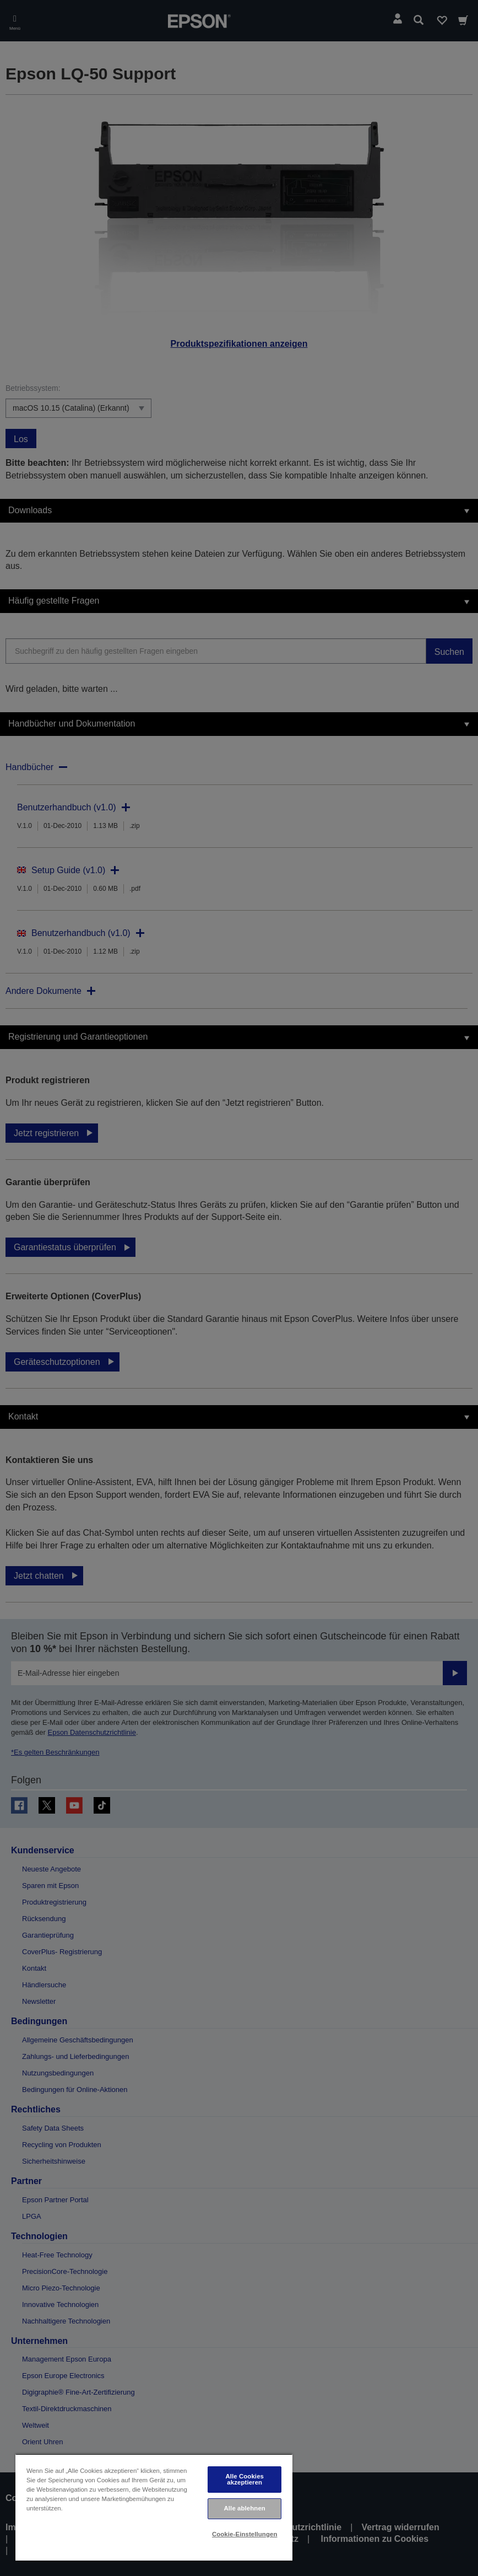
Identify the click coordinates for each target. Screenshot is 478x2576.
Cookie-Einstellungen (245, 2534)
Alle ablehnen (244, 2508)
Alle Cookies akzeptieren (244, 2479)
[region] (153, 2507)
